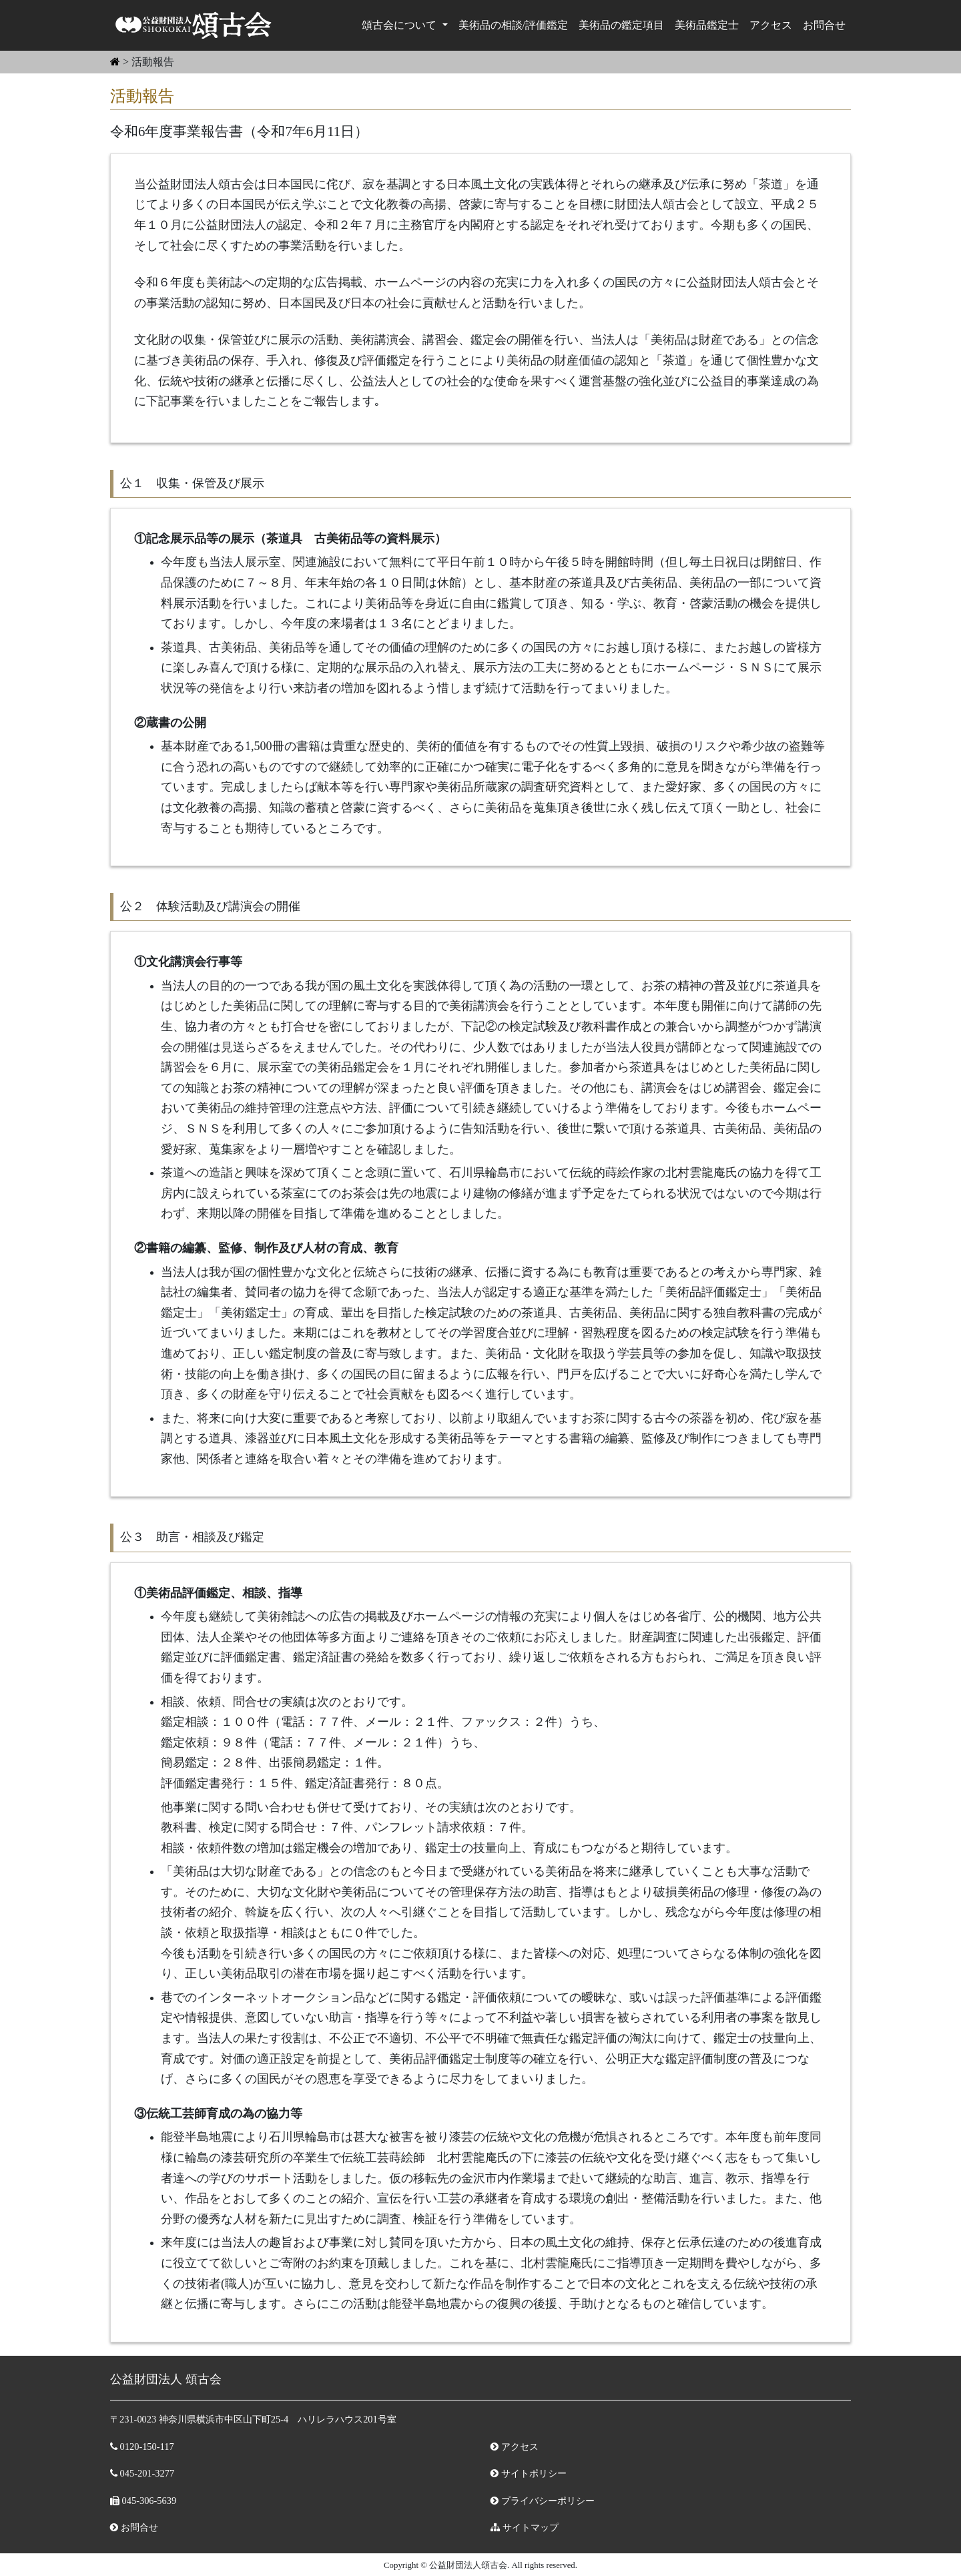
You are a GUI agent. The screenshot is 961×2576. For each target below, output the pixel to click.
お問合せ (824, 25)
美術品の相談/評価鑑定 (513, 25)
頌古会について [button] (400, 25)
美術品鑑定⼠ (707, 25)
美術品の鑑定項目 (621, 25)
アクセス (770, 25)
